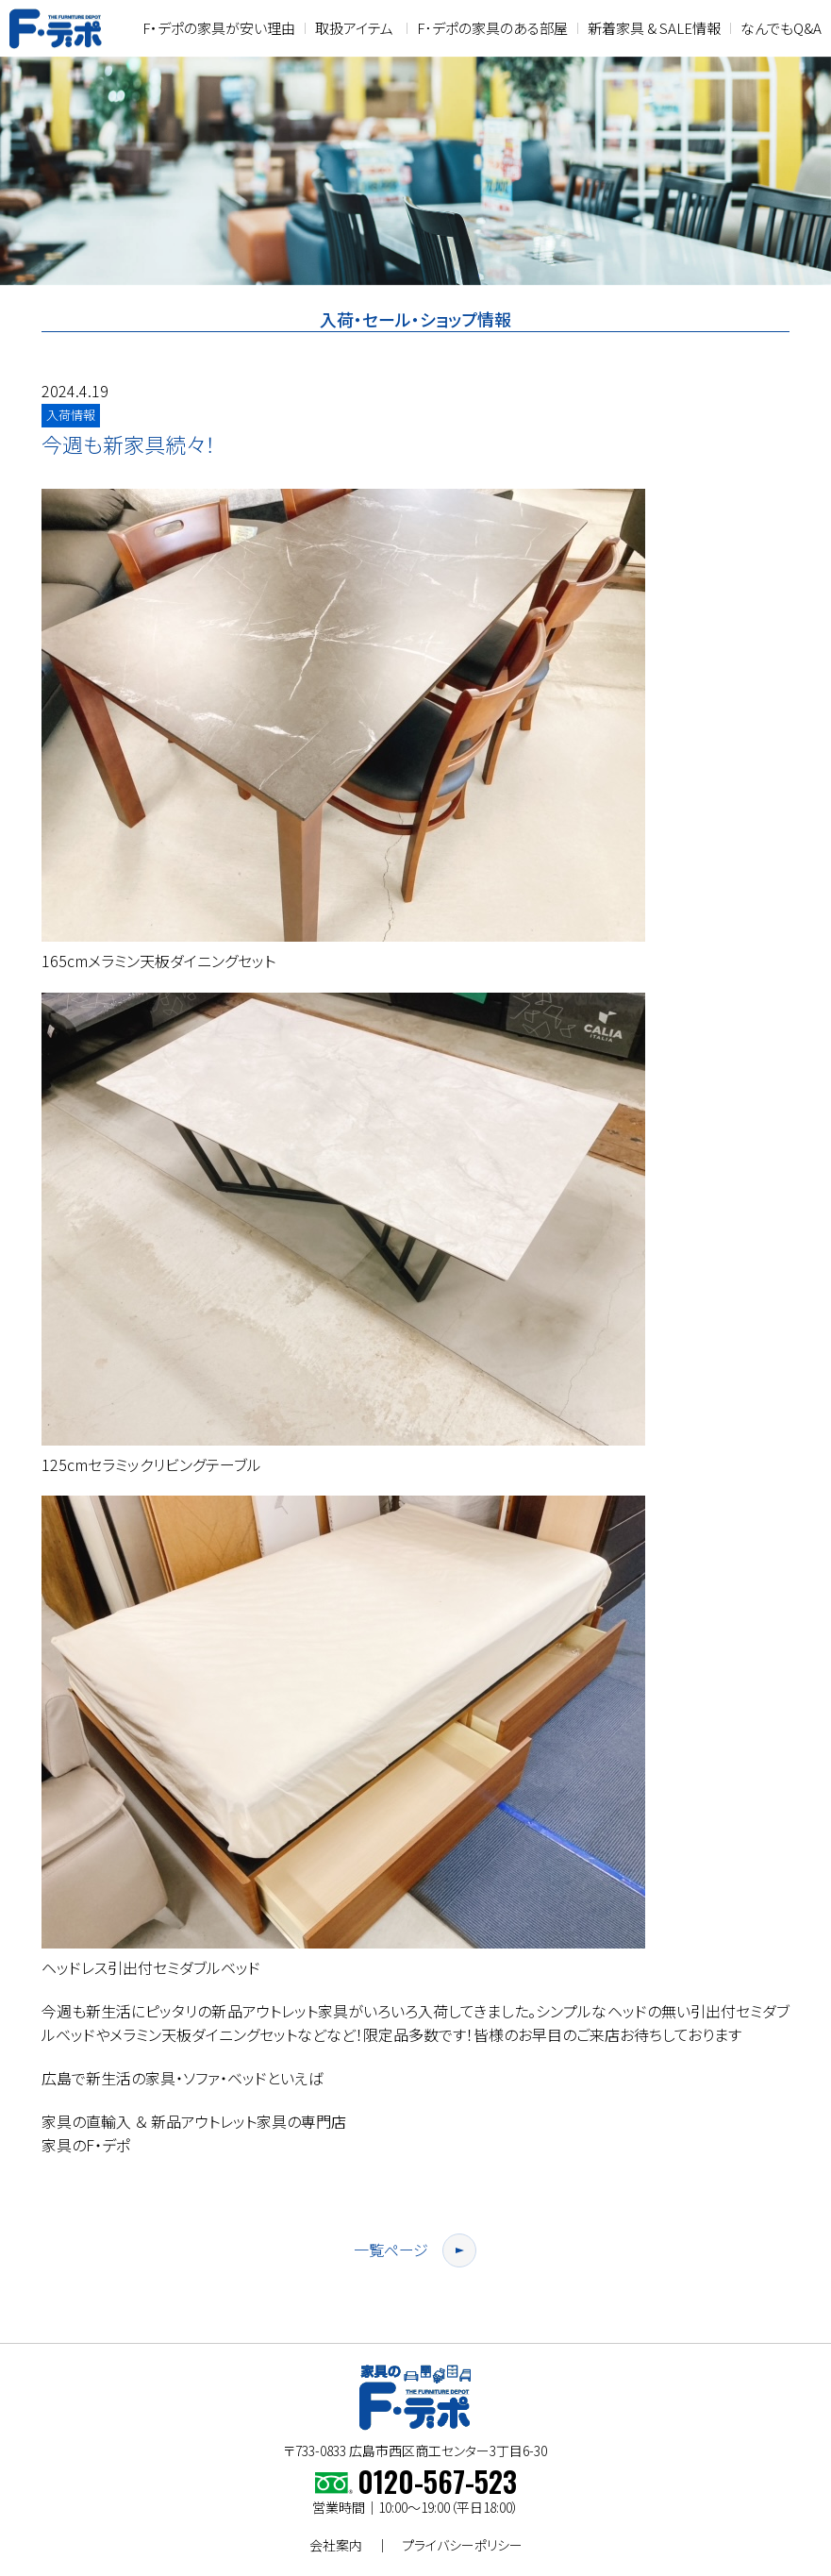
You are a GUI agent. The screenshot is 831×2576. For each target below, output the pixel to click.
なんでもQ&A (781, 28)
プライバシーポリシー (462, 2544)
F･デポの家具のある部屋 (492, 28)
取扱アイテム (354, 28)
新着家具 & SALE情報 (654, 28)
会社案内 (335, 2544)
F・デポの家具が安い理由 (218, 28)
